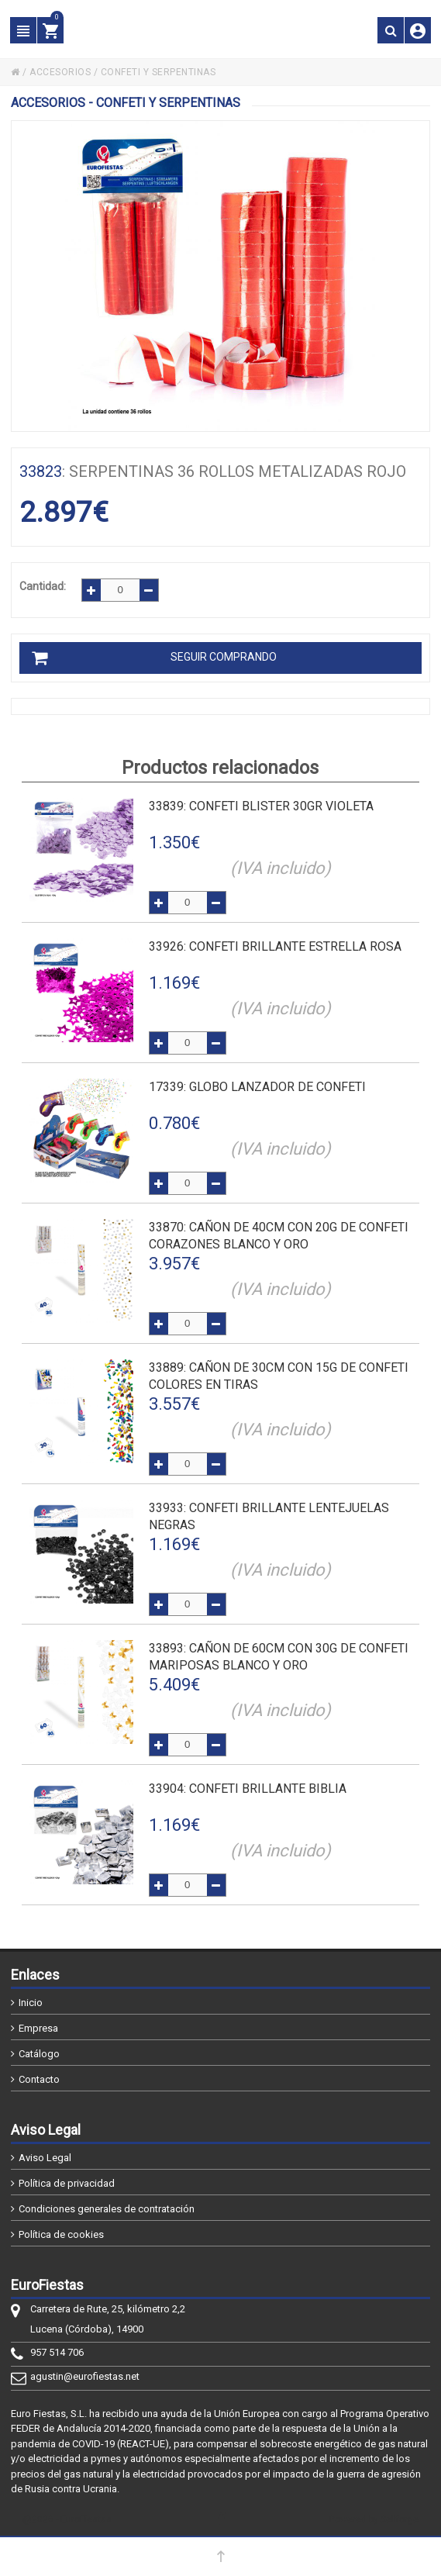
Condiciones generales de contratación (107, 2209)
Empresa (38, 2028)
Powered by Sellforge (374, 2519)
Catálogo (39, 2054)
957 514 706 (57, 2352)
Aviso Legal (45, 2157)
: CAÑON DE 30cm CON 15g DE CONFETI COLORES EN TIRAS (278, 1376)
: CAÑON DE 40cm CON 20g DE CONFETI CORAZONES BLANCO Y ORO (278, 1236)
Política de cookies (61, 2234)
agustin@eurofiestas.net (85, 2376)
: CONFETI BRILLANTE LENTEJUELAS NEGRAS (269, 1516)
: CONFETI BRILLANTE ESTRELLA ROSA (275, 946)
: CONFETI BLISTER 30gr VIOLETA (261, 806)
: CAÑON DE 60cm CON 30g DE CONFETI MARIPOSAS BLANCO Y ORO (278, 1657)
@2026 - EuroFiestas (67, 2519)
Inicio (31, 2002)
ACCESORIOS (60, 72)
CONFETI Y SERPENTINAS (158, 72)
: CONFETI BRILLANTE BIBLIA (247, 1788)
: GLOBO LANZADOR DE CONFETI (257, 1086)
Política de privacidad (67, 2183)
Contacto (39, 2079)
